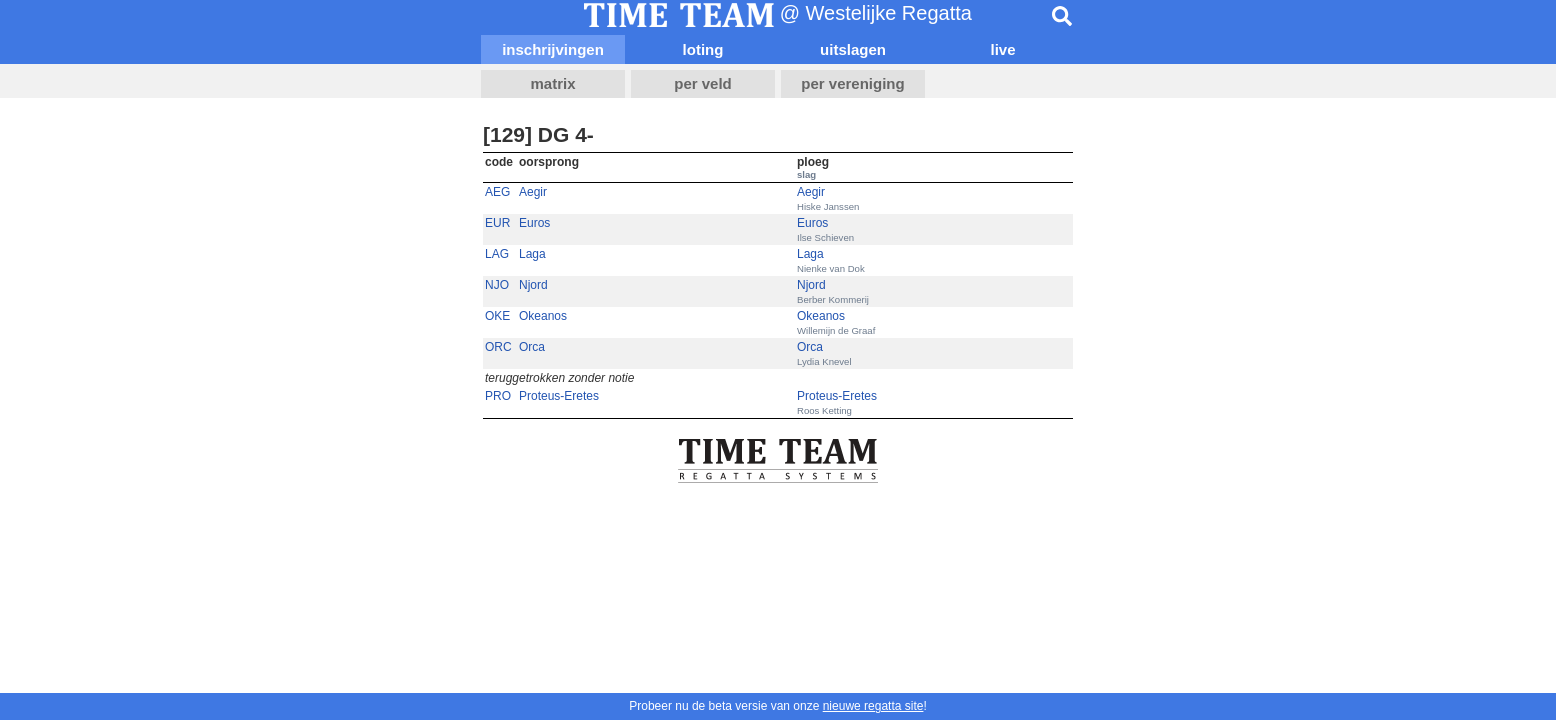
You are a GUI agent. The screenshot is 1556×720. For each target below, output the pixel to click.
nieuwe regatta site (873, 706)
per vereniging (852, 83)
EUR (497, 223)
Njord (533, 285)
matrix (552, 83)
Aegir (533, 192)
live (1002, 49)
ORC (498, 347)
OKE (497, 316)
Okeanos (543, 316)
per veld (703, 83)
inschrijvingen (553, 49)
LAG (497, 254)
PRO (498, 396)
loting (703, 49)
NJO (497, 285)
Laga (532, 254)
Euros (534, 223)
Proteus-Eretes (559, 396)
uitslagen (853, 49)
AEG (497, 192)
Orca (532, 347)
